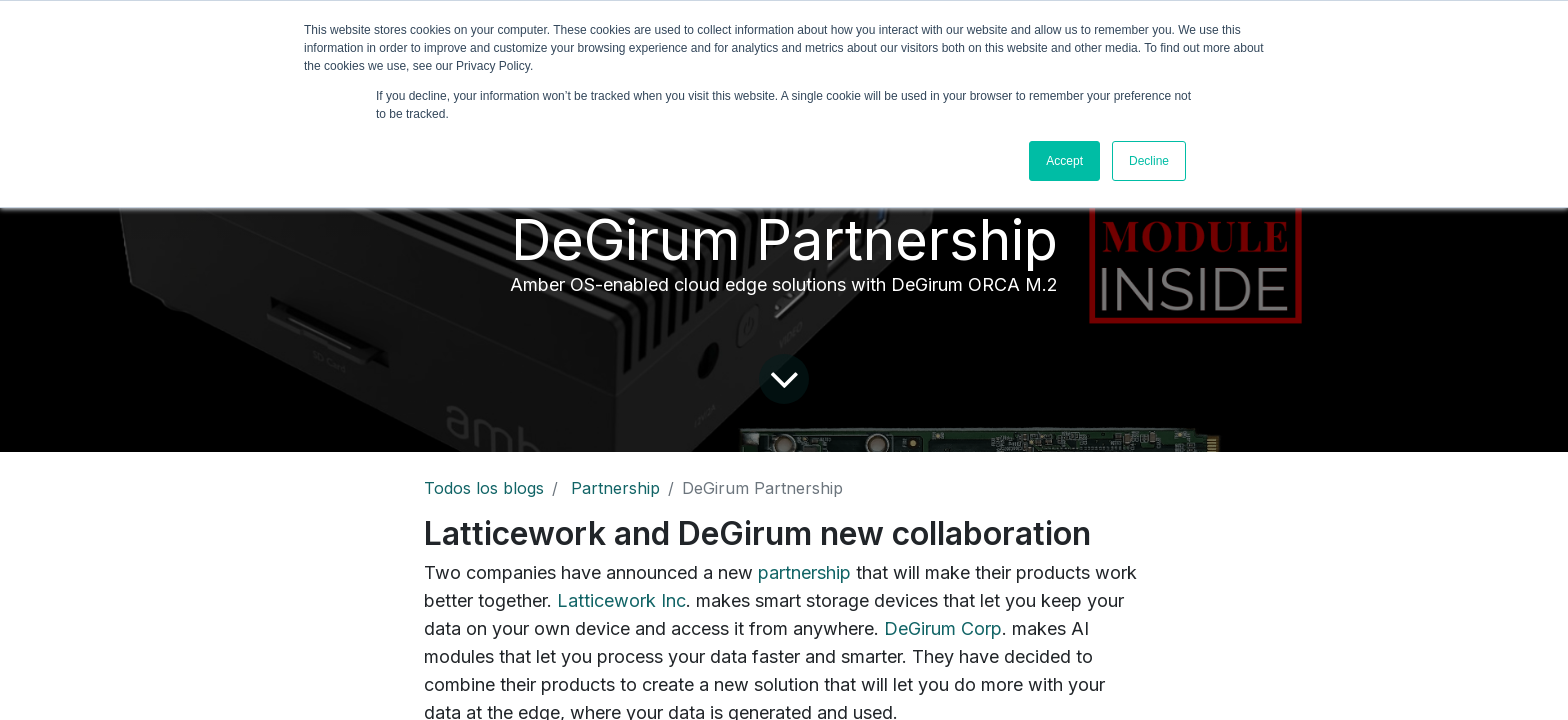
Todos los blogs (484, 488)
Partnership (615, 488)
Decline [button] (1149, 161)
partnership (804, 572)
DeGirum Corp (943, 628)
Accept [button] (1064, 161)
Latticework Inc (621, 600)
